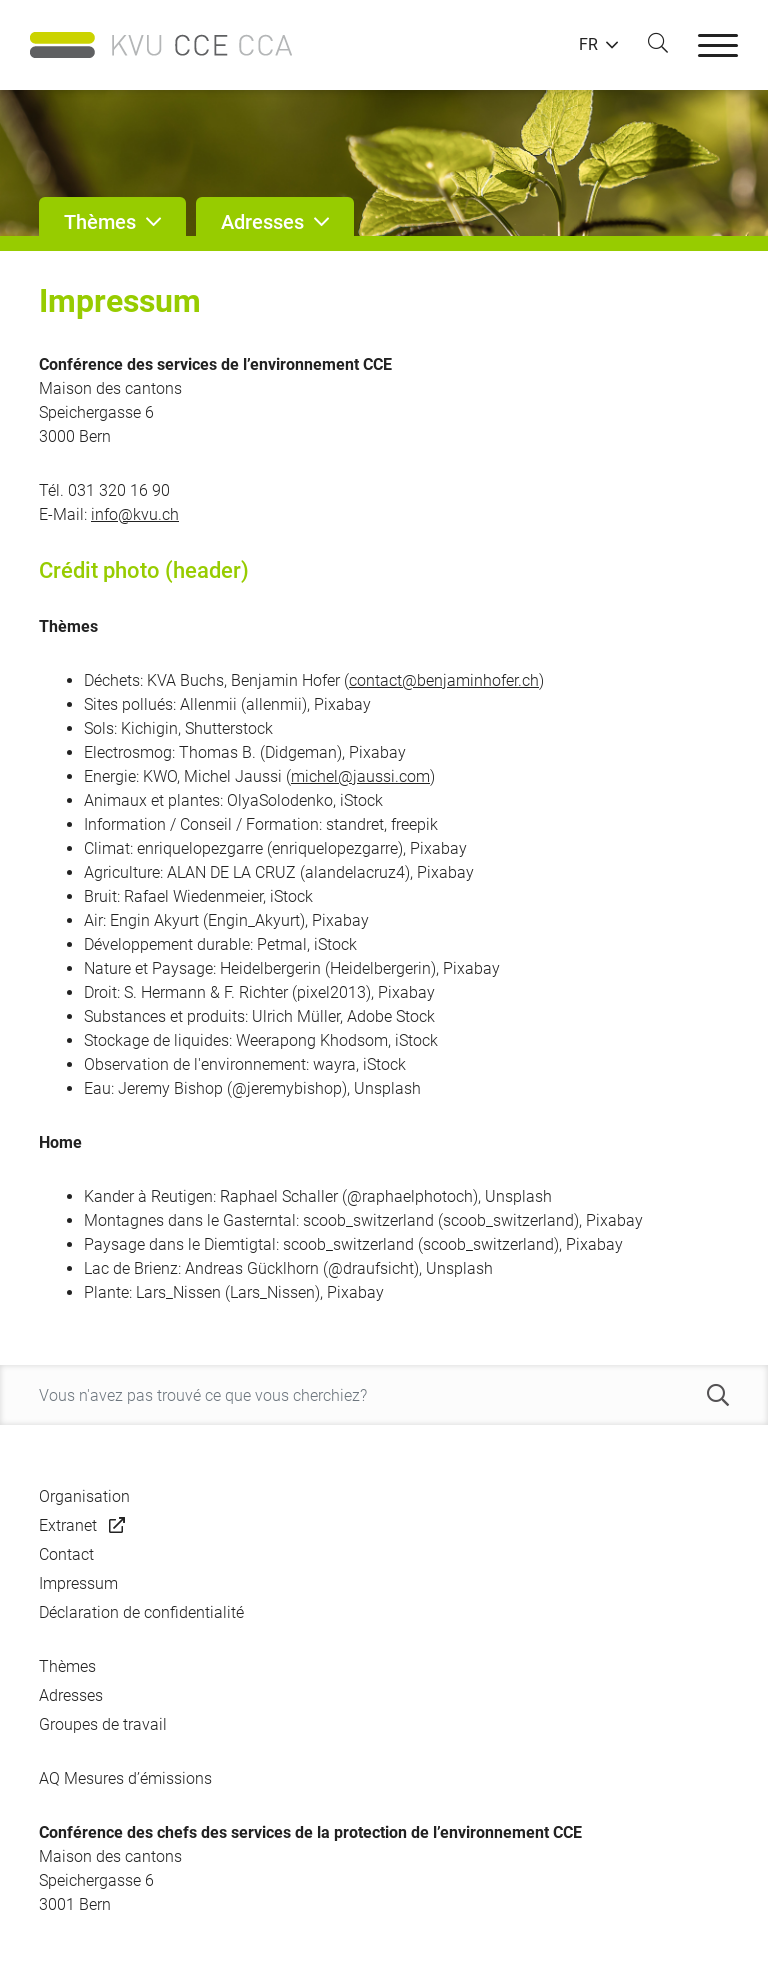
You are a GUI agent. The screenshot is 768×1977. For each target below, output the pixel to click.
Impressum (78, 1583)
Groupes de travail (103, 1724)
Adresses (71, 1695)
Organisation (84, 1496)
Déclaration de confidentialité (141, 1612)
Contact (66, 1554)
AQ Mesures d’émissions (125, 1778)
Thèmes (67, 1666)
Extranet (68, 1525)
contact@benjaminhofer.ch (444, 680)
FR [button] (588, 45)
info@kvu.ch (135, 514)
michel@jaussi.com (360, 776)
